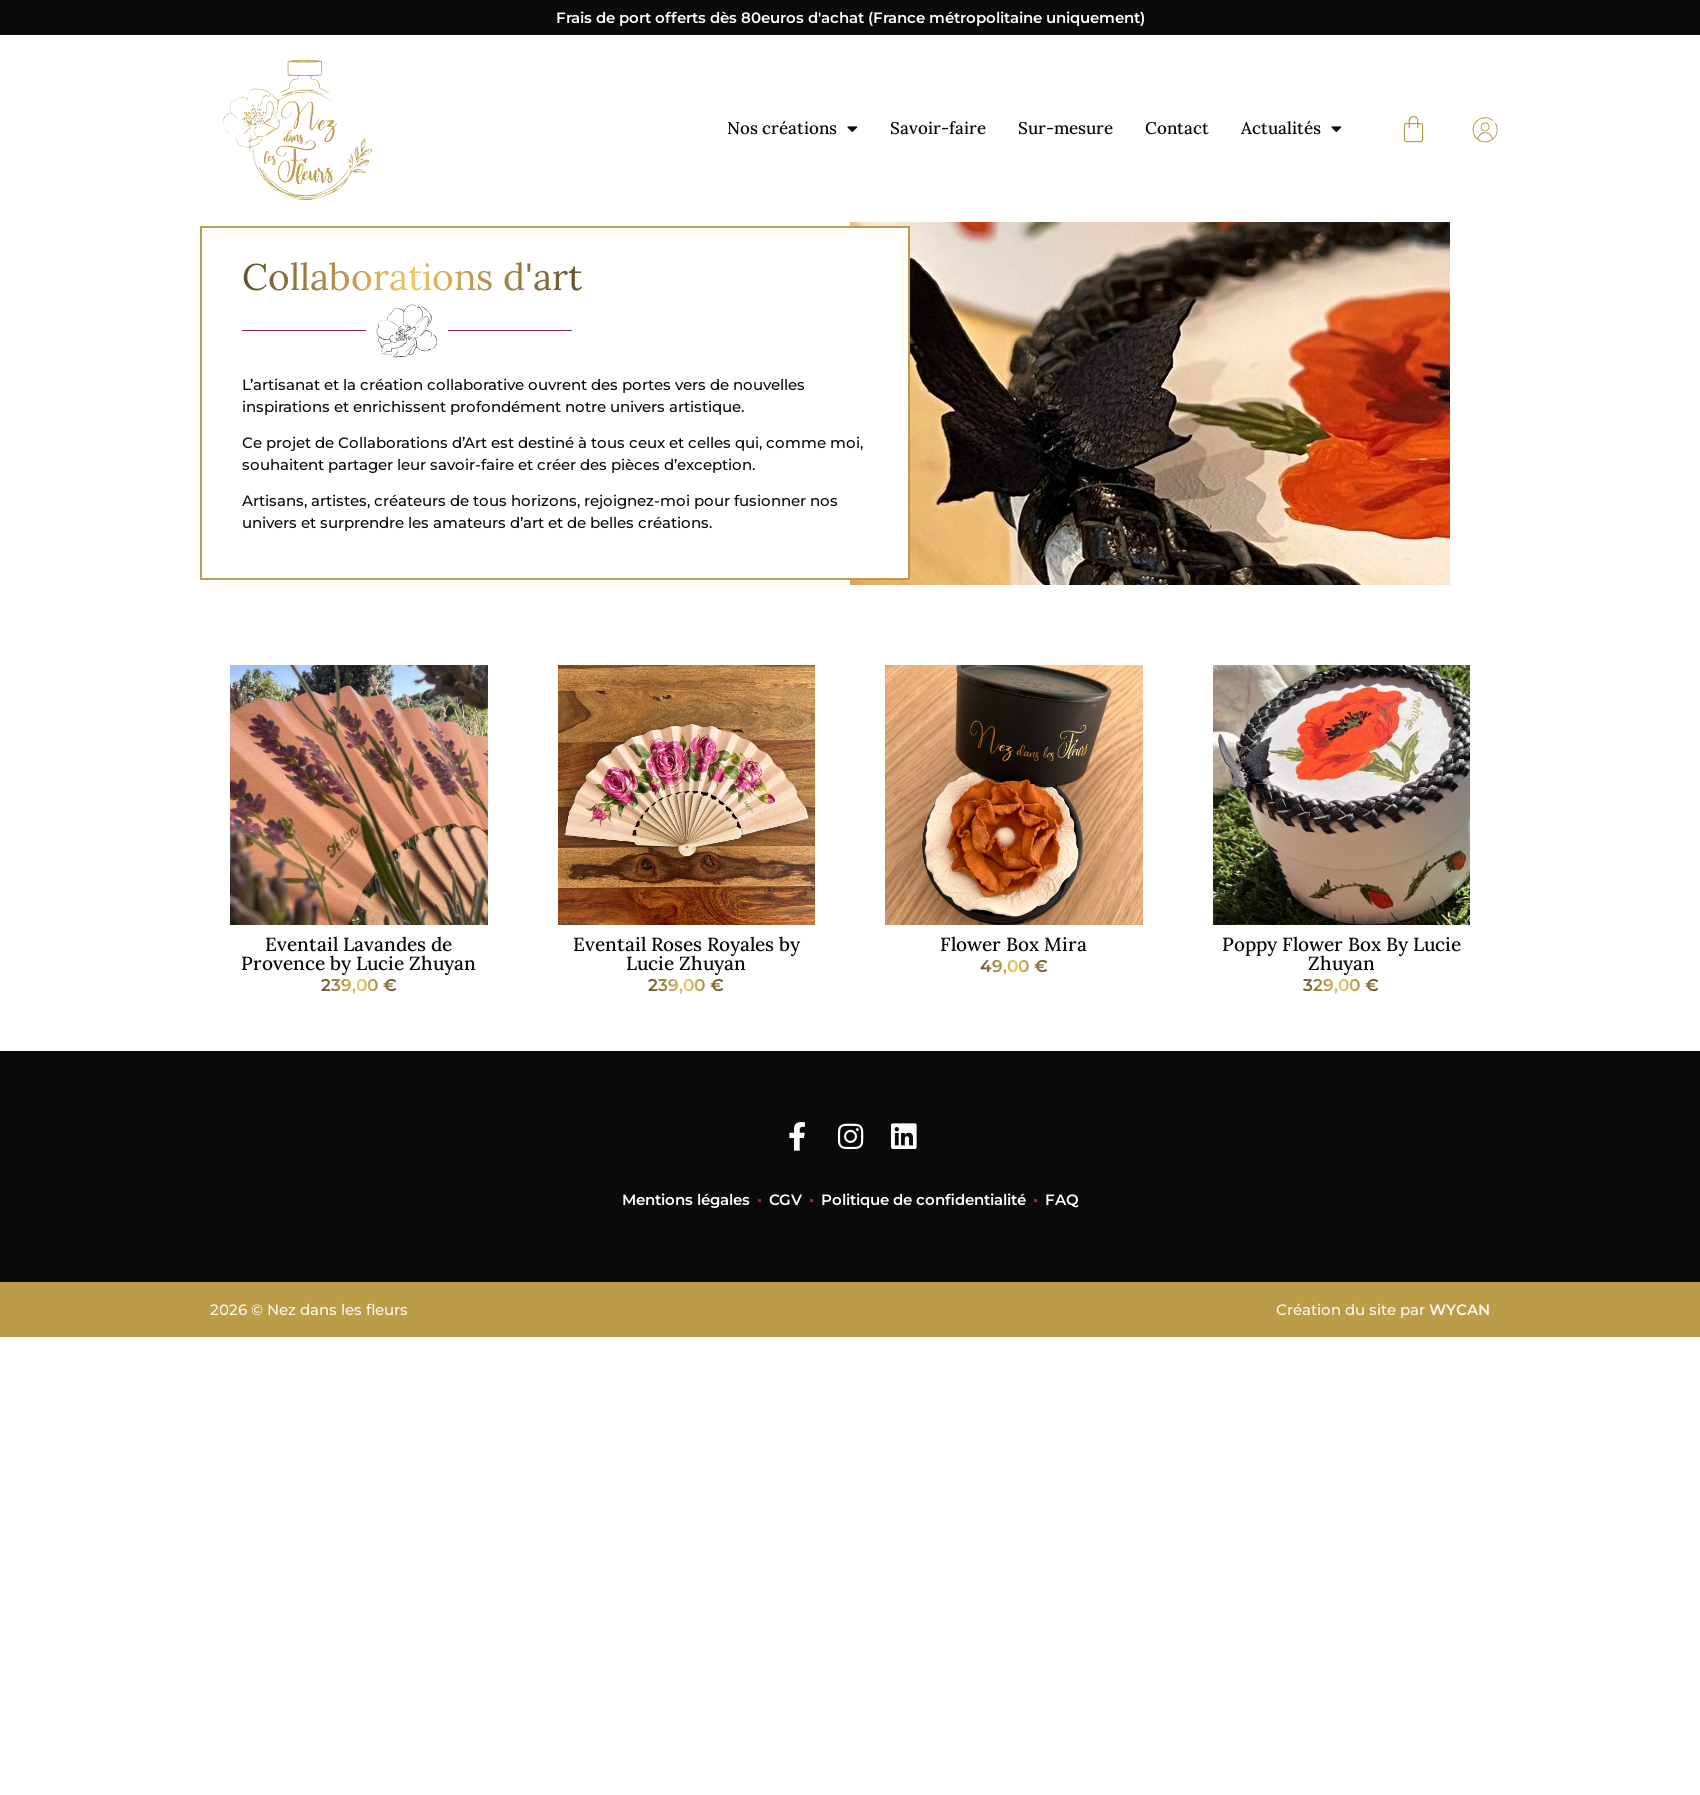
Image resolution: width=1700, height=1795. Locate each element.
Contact (1177, 128)
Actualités (1291, 128)
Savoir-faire (938, 128)
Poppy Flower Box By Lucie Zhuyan (1341, 953)
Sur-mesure (1065, 128)
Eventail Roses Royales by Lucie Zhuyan (686, 953)
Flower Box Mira (1013, 944)
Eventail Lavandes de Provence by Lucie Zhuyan (358, 953)
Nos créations (792, 128)
